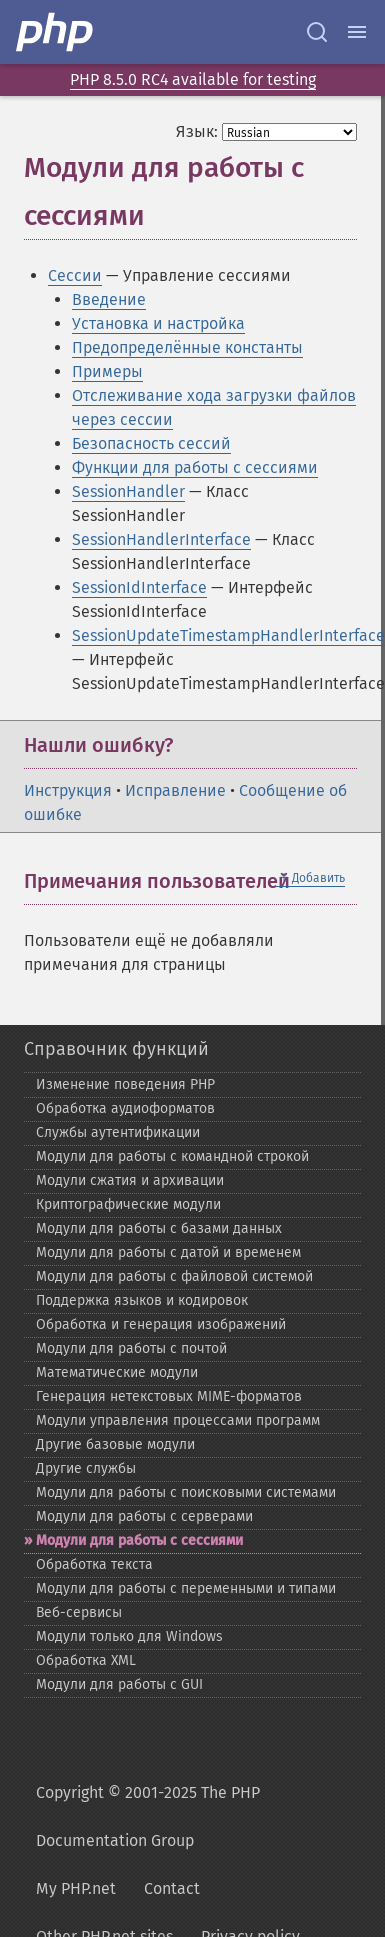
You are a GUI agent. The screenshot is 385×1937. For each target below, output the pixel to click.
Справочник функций (116, 1049)
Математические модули (117, 1372)
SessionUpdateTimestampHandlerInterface (228, 635)
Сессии (75, 275)
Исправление (175, 790)
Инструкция (68, 790)
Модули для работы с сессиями (139, 1540)
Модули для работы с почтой (131, 1348)
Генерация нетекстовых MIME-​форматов (169, 1396)
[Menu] (357, 32)
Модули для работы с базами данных (159, 1228)
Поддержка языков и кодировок (142, 1300)
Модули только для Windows (129, 1636)
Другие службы (86, 1468)
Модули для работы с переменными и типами (186, 1588)
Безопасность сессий (151, 443)
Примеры (107, 371)
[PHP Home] (56, 32)
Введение (109, 299)
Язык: (197, 131)
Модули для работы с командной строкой (172, 1156)
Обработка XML (86, 1660)
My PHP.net (76, 1888)
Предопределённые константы (187, 347)
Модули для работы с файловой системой (174, 1276)
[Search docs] (317, 32)
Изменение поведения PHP (125, 1084)
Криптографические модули (128, 1204)
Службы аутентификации (118, 1132)
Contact (172, 1888)
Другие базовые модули (115, 1444)
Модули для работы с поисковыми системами (186, 1492)
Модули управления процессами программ (178, 1420)
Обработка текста (94, 1564)
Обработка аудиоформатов (125, 1108)
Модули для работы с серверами (144, 1516)
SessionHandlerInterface (161, 539)
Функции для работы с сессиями (195, 467)
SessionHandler (128, 491)
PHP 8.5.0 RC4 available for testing (193, 79)
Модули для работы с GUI (119, 1684)
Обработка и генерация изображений (161, 1324)
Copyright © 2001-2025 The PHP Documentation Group (148, 1816)
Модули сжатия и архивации (130, 1180)
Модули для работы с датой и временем (168, 1252)
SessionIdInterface (139, 587)
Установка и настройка (158, 323)
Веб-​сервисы (79, 1612)
